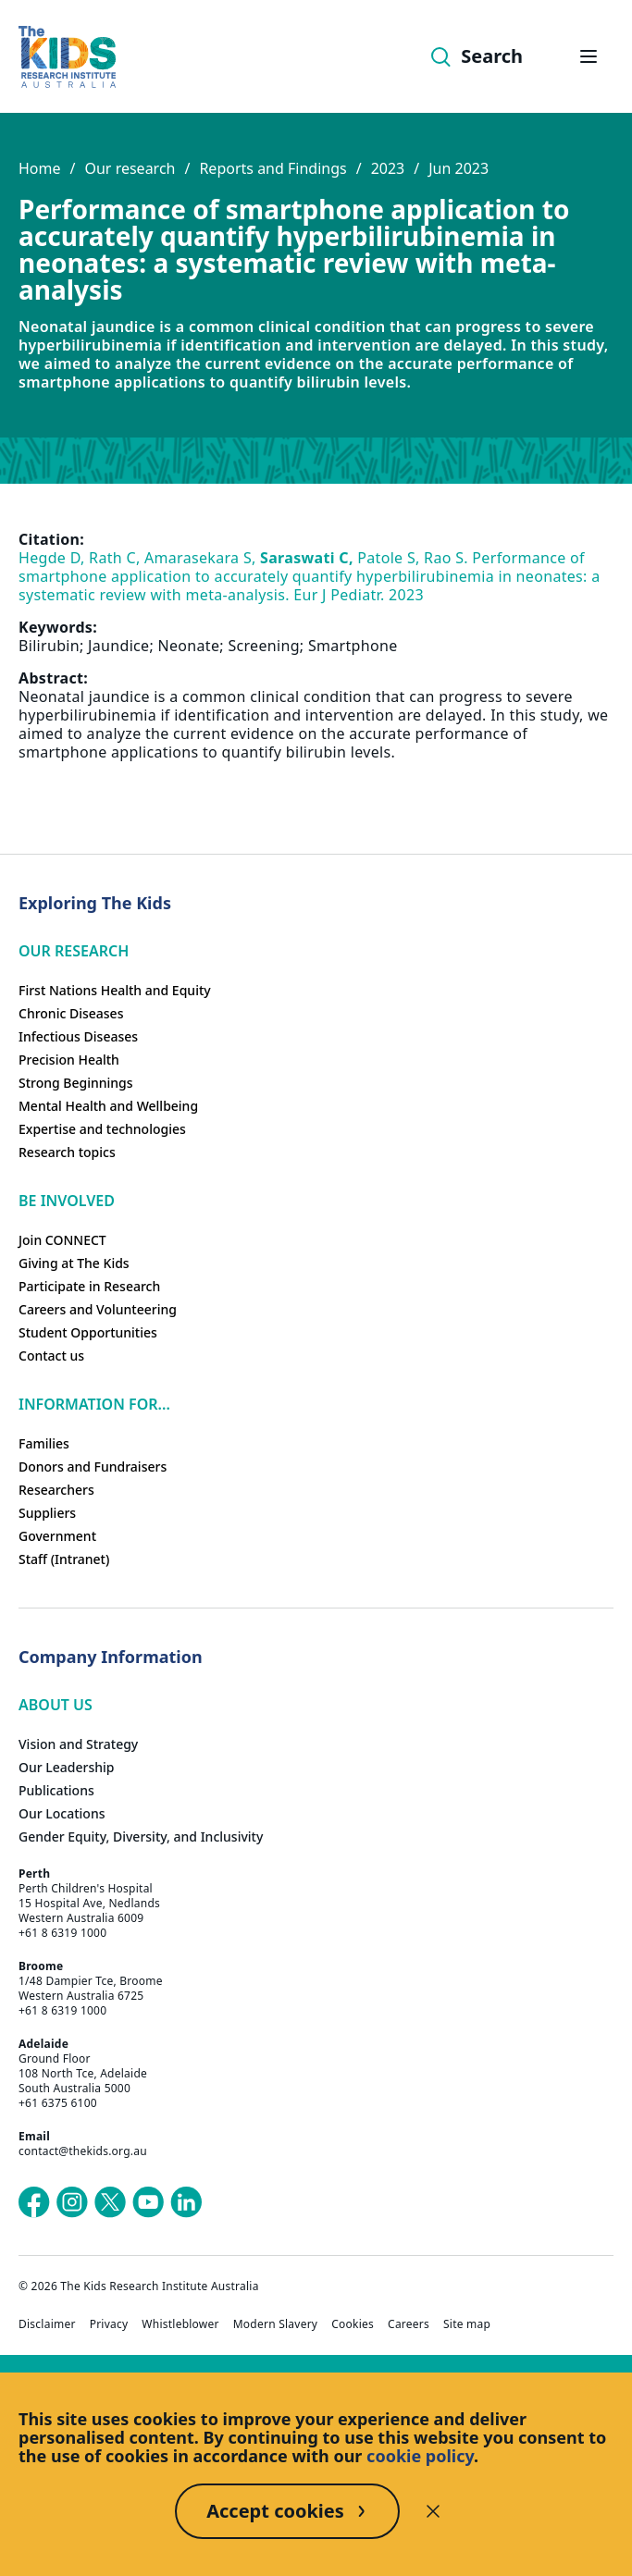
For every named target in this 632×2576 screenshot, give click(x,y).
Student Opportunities (88, 1332)
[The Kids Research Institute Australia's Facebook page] (34, 2202)
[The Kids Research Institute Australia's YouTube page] (148, 2202)
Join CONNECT (62, 1240)
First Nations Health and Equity (115, 990)
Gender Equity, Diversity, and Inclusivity (141, 1836)
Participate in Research (89, 1286)
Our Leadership (67, 1767)
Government (57, 1536)
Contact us (51, 1355)
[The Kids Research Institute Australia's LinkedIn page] (186, 2202)
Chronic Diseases (71, 1013)
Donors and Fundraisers (93, 1466)
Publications (56, 1790)
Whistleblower (180, 2324)
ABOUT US (56, 1704)
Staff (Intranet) (64, 1559)
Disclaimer (47, 2324)
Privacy (109, 2324)
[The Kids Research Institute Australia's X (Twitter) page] (110, 2202)
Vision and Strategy (78, 1744)
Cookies (352, 2324)
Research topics (67, 1152)
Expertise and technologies (102, 1129)
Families (44, 1443)
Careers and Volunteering (98, 1309)
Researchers (56, 1489)
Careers (408, 2324)
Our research (129, 168)
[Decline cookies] (433, 2511)
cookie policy (420, 2456)
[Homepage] (67, 57)
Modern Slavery (275, 2324)
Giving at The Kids (74, 1263)
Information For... (94, 1404)
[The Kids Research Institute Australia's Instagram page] (72, 2202)
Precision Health (69, 1059)
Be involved (67, 1200)
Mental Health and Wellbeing (108, 1106)
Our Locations (62, 1813)
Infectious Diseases (78, 1036)
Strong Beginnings (76, 1082)
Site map (466, 2324)
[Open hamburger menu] (588, 56)
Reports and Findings (272, 168)
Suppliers (47, 1513)
